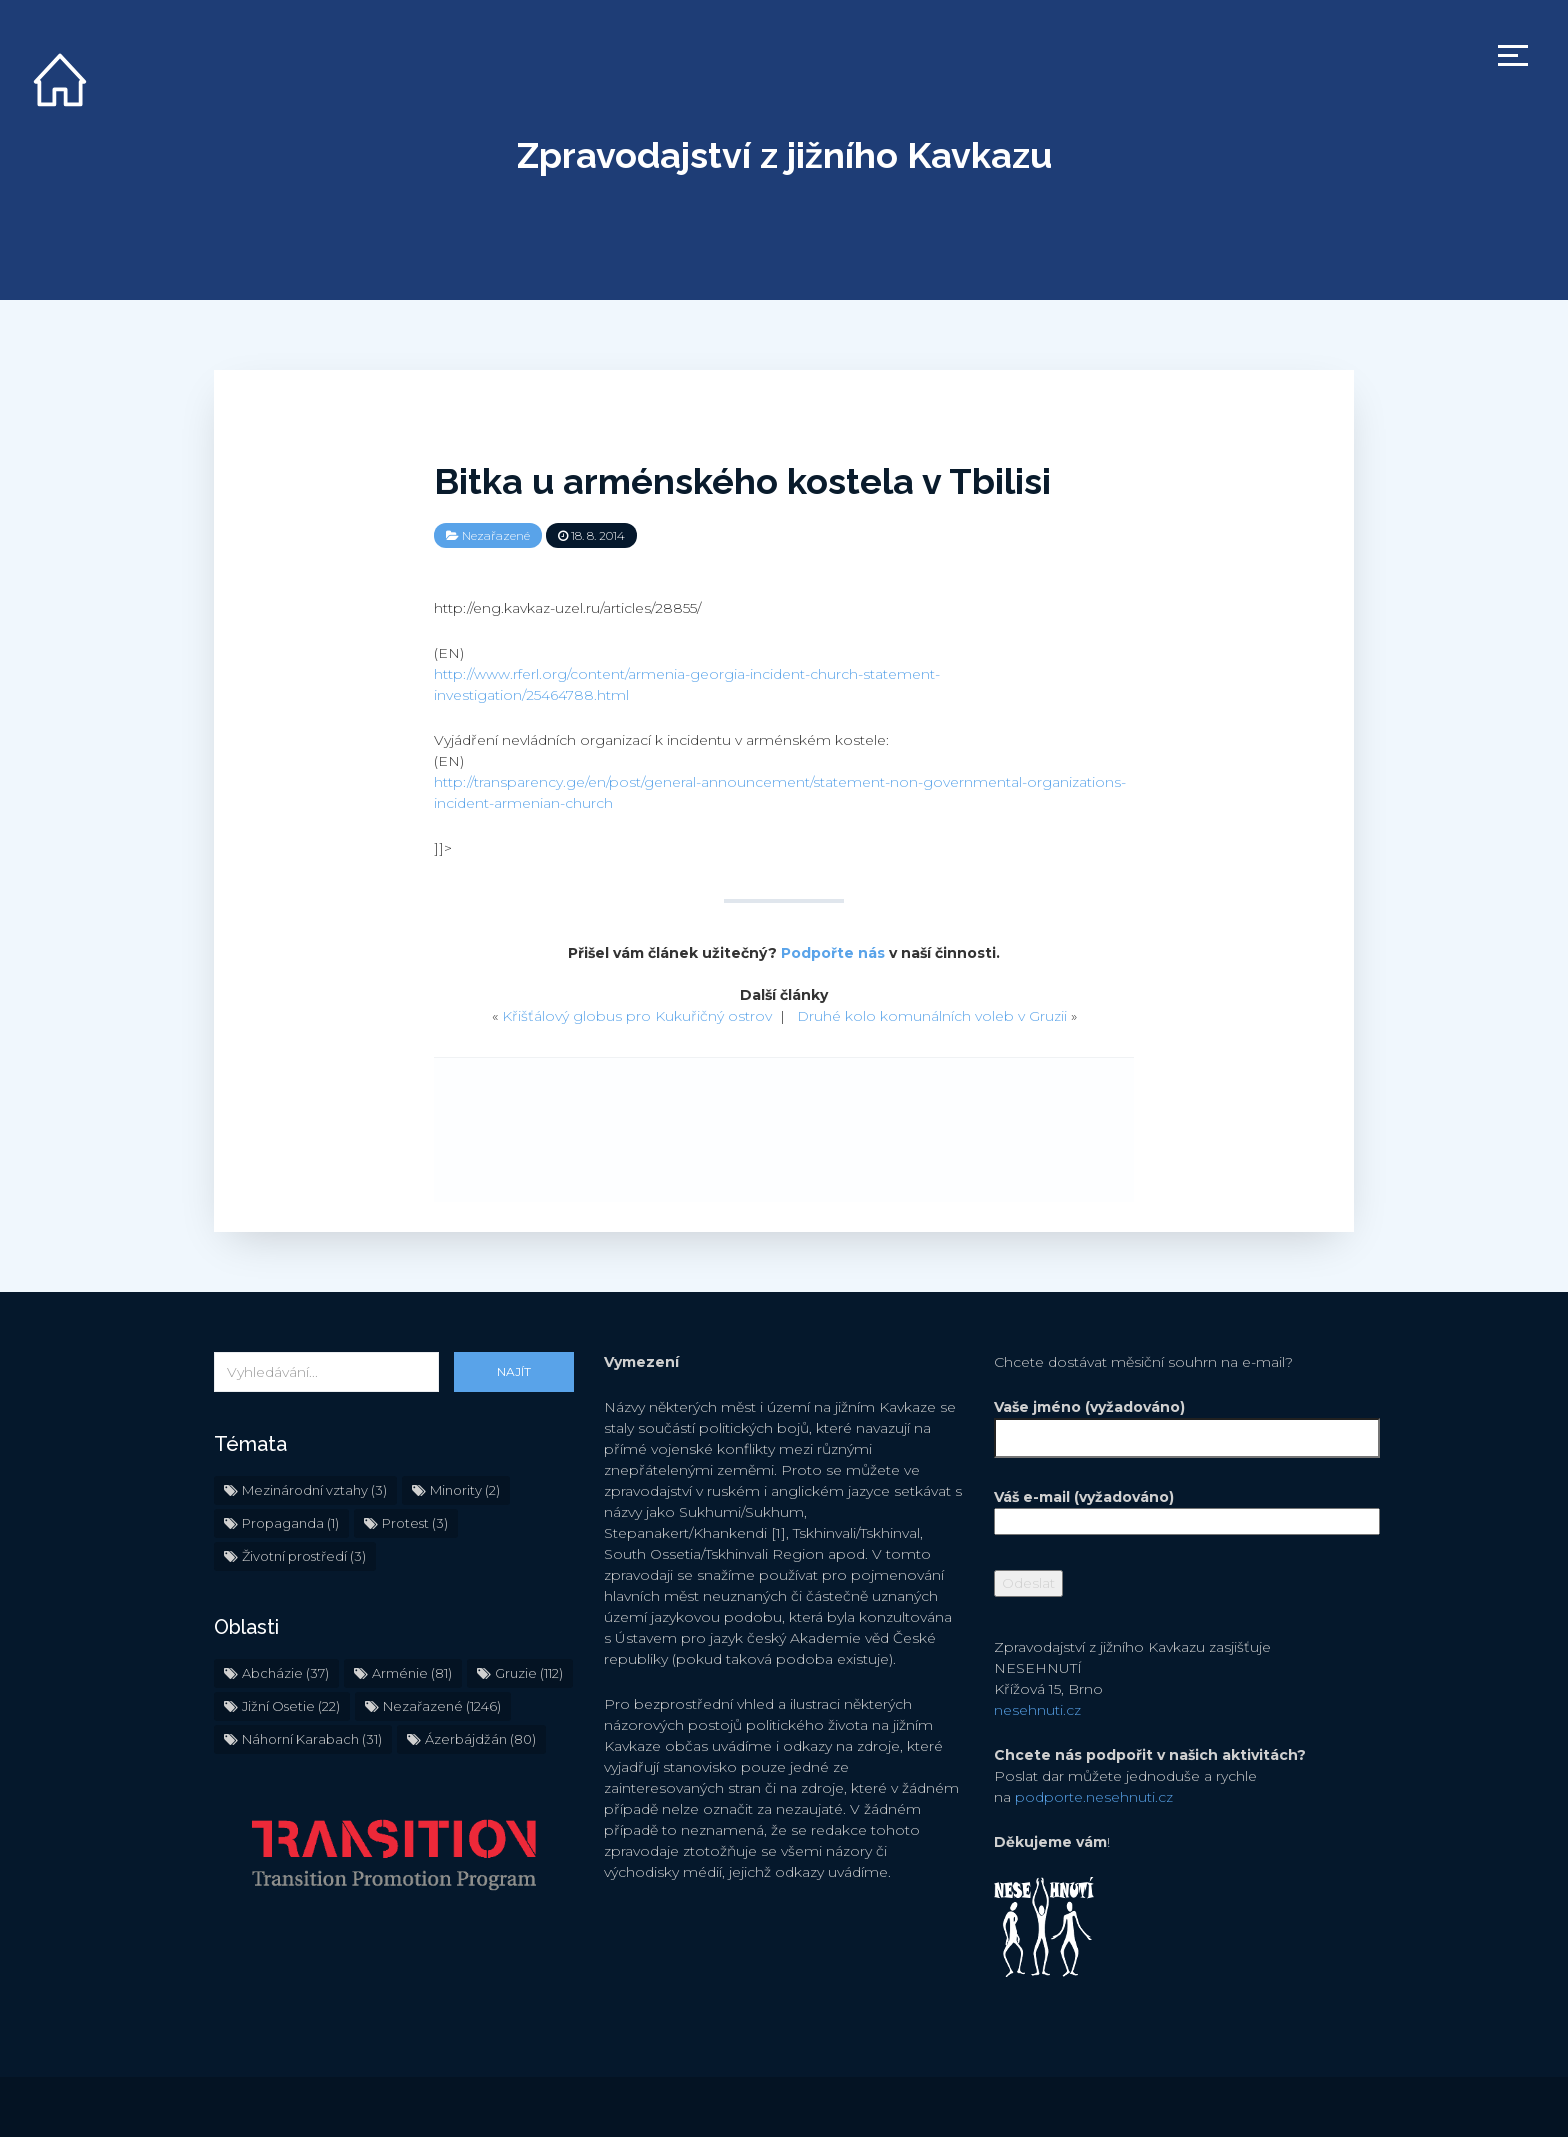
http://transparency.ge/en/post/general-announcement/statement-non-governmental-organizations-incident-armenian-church (780, 792)
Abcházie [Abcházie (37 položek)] (285, 1673)
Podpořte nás (833, 953)
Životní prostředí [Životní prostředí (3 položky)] (304, 1556)
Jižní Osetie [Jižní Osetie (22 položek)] (291, 1706)
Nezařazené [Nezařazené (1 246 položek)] (442, 1706)
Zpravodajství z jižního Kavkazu (784, 155)
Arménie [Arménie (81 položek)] (412, 1673)
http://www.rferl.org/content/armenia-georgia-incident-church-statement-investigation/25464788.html (687, 684)
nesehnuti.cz (1037, 1710)
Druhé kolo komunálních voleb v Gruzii (932, 1016)
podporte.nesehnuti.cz (1094, 1797)
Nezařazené (496, 535)
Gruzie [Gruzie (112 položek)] (529, 1673)
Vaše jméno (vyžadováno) (1174, 1422)
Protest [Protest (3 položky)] (415, 1523)
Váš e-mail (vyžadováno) (1174, 1509)
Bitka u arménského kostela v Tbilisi (742, 481)
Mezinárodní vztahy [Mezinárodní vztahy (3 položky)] (314, 1490)
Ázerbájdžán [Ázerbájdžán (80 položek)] (480, 1739)
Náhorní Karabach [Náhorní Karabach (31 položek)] (312, 1739)
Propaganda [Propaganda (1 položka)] (290, 1523)
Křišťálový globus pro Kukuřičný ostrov (637, 1016)
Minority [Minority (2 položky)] (465, 1490)
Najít (514, 1371)
